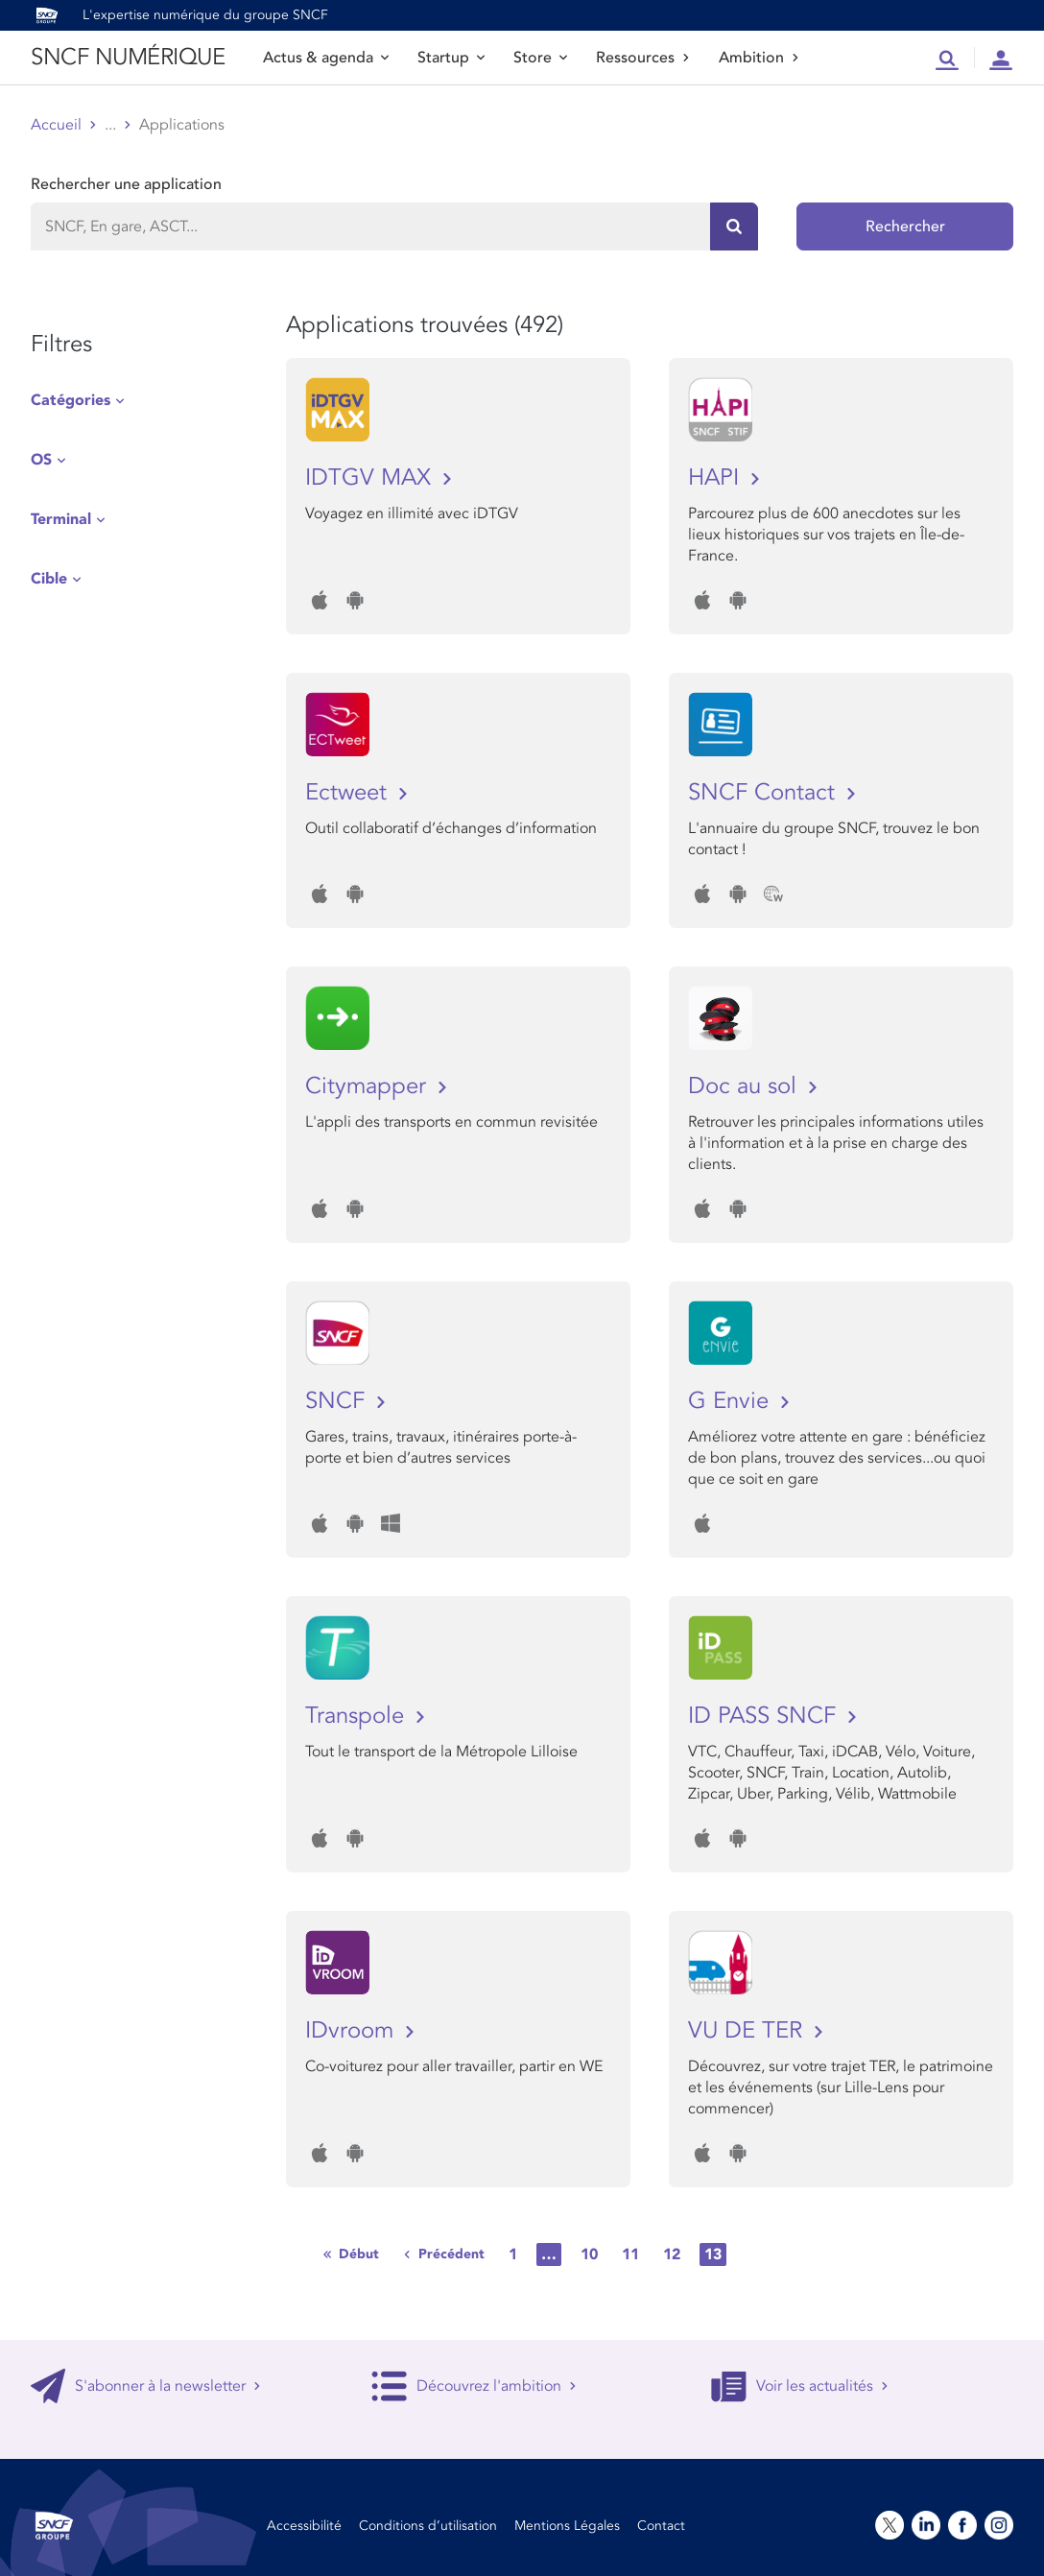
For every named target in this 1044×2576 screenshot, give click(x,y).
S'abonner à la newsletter (146, 2386)
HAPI (717, 477)
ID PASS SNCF (765, 1715)
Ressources (643, 57)
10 (589, 2254)
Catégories (70, 400)
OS (41, 459)
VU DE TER (748, 2030)
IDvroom (352, 2030)
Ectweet (349, 792)
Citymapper (369, 1086)
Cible (49, 578)
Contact (661, 2525)
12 (671, 2254)
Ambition (759, 57)
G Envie (731, 1401)
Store (540, 57)
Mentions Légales (567, 2525)
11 (630, 2254)
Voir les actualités (800, 2386)
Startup (451, 57)
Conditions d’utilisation (428, 2525)
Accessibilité (304, 2525)
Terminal (61, 519)
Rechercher (905, 226)
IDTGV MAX (371, 477)
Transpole (358, 1715)
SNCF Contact (765, 792)
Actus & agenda (326, 57)
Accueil (56, 124)
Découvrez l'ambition (474, 2386)
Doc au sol (745, 1086)
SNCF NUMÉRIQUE (128, 57)
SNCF (338, 1401)
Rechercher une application (126, 184)
